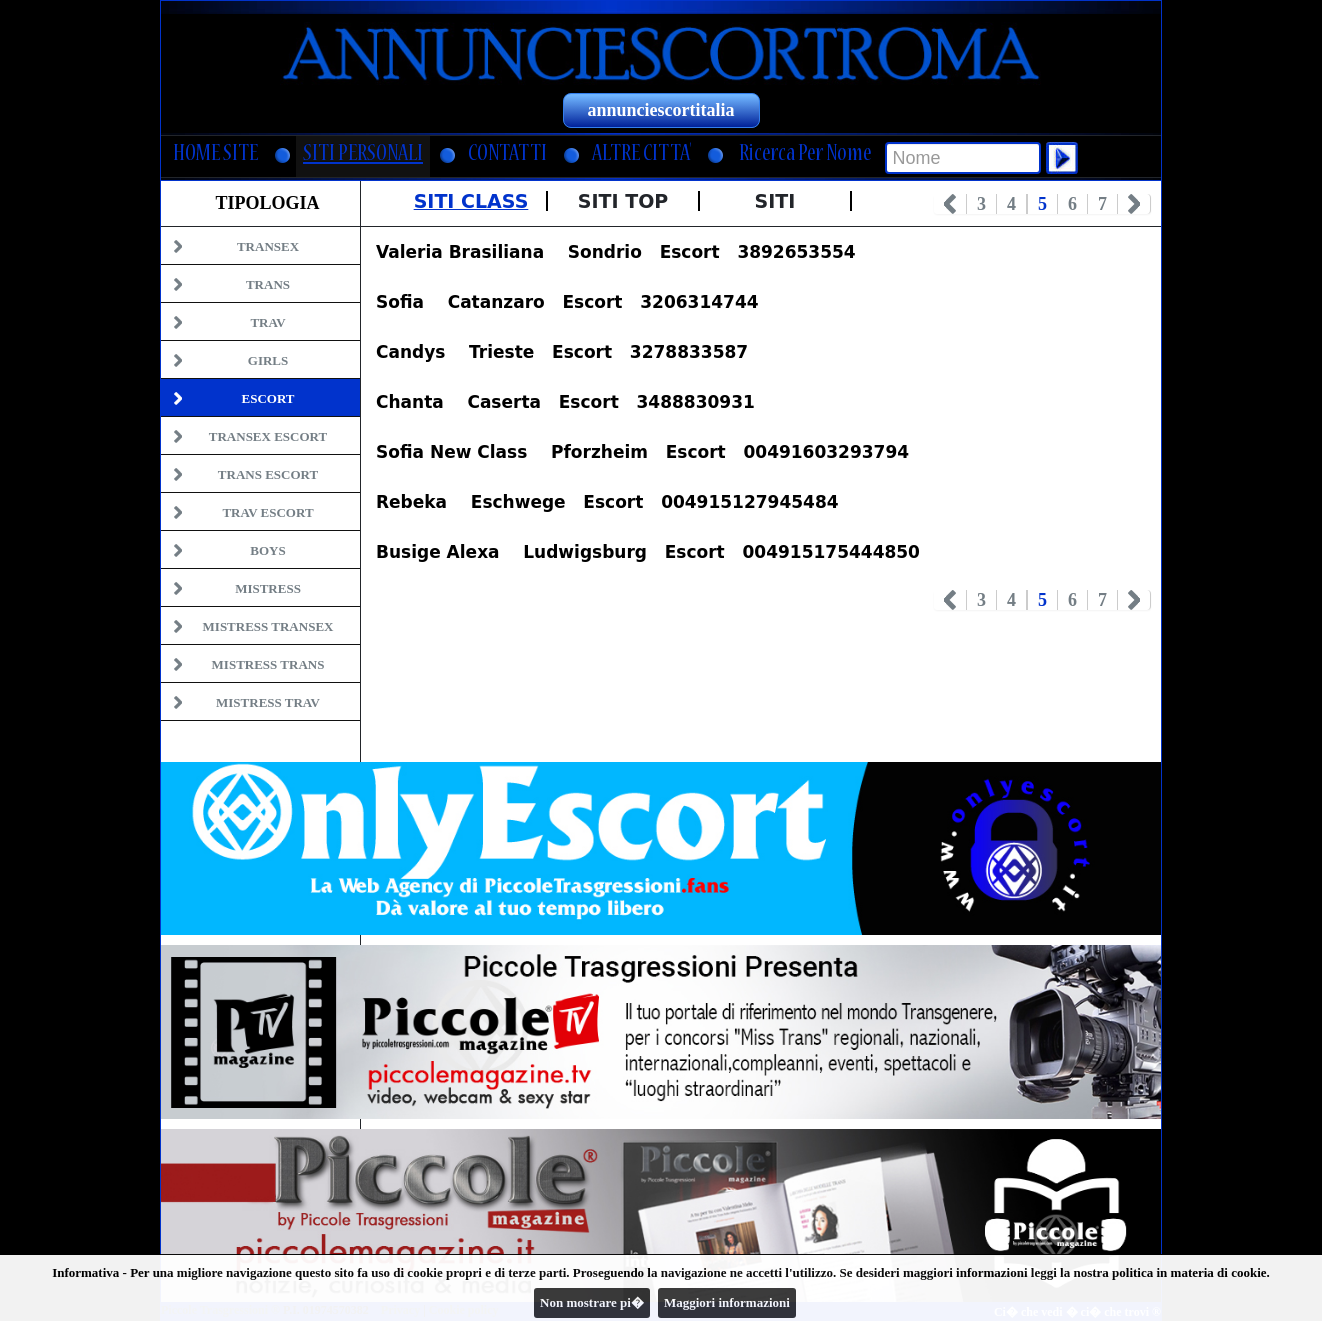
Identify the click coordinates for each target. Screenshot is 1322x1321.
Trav (267, 322)
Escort (267, 398)
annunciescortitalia (661, 110)
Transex (268, 246)
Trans (268, 284)
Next (1134, 204)
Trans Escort (268, 474)
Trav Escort (267, 512)
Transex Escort (268, 436)
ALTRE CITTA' (641, 155)
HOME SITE (215, 155)
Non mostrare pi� (592, 1302)
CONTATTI (507, 155)
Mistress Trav (268, 702)
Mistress (268, 588)
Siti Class (471, 201)
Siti (775, 201)
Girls (268, 360)
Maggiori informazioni (727, 1302)
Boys (267, 550)
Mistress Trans (268, 664)
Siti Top (623, 201)
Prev (950, 204)
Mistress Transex (268, 626)
